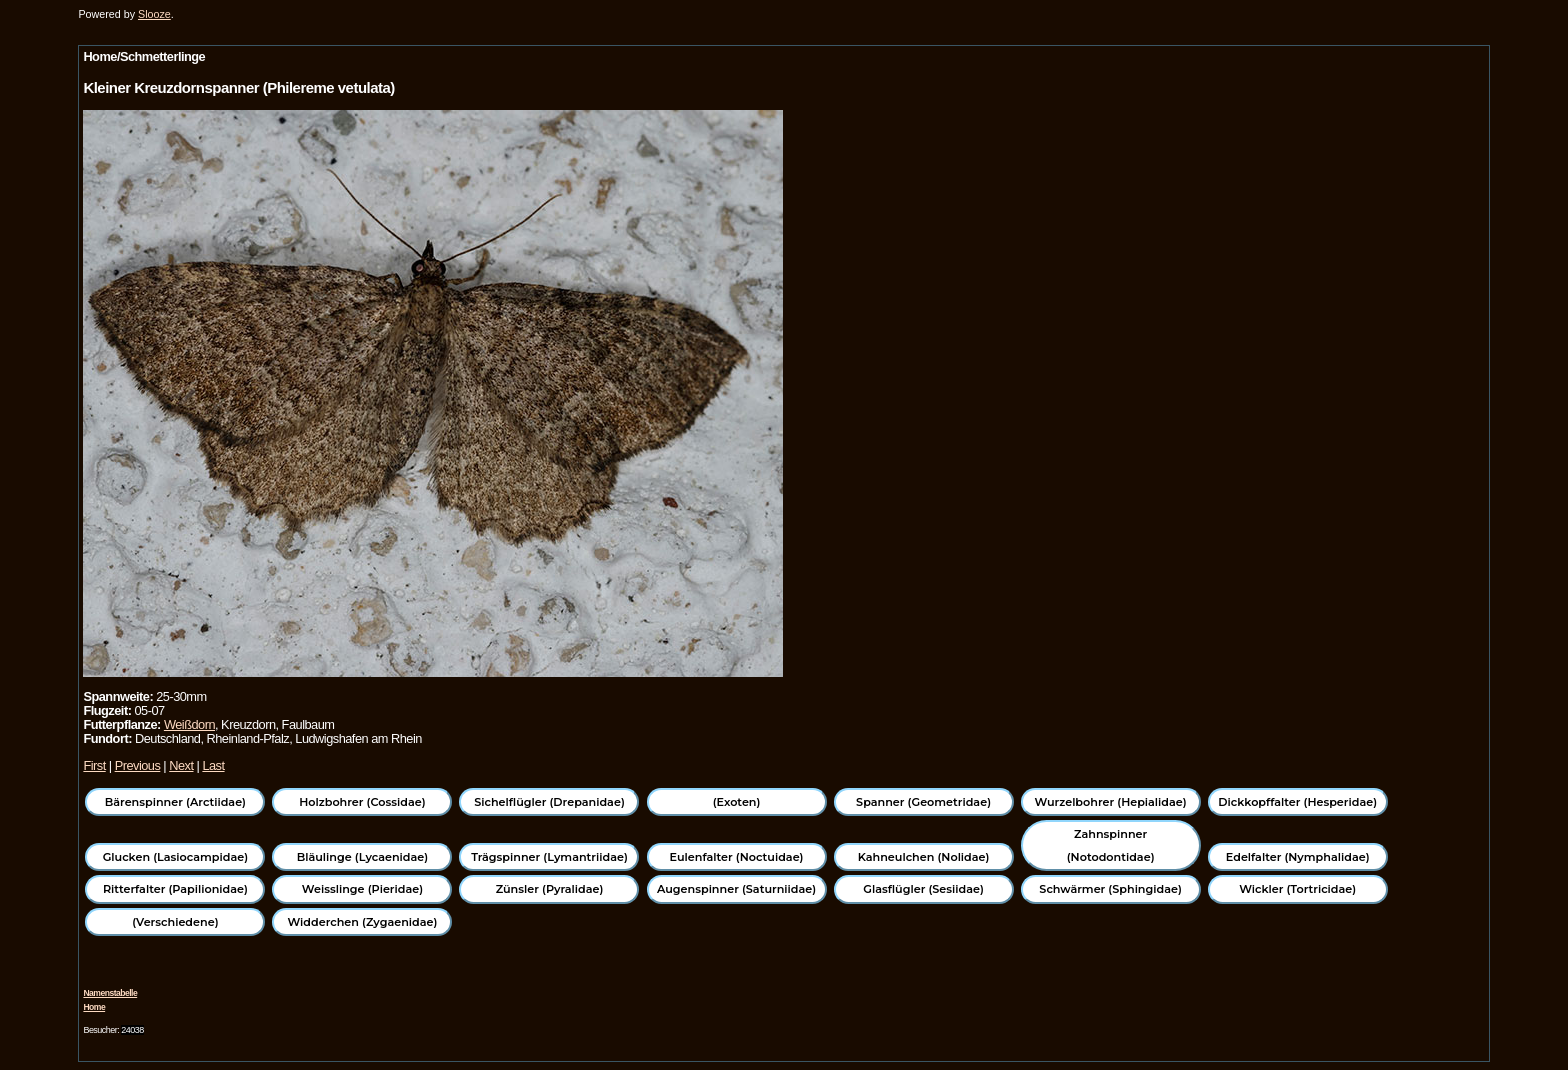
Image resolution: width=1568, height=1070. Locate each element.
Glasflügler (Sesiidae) (923, 889)
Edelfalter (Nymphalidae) (1298, 857)
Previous (138, 765)
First (94, 765)
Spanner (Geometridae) (923, 802)
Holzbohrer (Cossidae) (362, 802)
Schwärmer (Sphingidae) (1110, 889)
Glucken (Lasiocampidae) (175, 857)
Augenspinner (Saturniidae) (736, 889)
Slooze (154, 14)
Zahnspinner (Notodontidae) (1111, 845)
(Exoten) (737, 802)
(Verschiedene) (175, 922)
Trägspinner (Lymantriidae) (549, 857)
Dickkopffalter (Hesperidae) (1297, 802)
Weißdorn (189, 724)
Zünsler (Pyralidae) (550, 889)
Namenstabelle (110, 993)
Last (213, 765)
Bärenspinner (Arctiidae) (175, 802)
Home (94, 1007)
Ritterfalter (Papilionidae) (175, 889)
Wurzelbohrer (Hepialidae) (1111, 802)
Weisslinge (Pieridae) (362, 889)
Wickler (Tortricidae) (1297, 889)
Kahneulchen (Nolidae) (924, 857)
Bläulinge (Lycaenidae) (363, 857)
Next (181, 765)
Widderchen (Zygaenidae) (362, 922)
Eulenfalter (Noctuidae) (737, 857)
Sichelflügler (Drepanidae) (549, 802)
